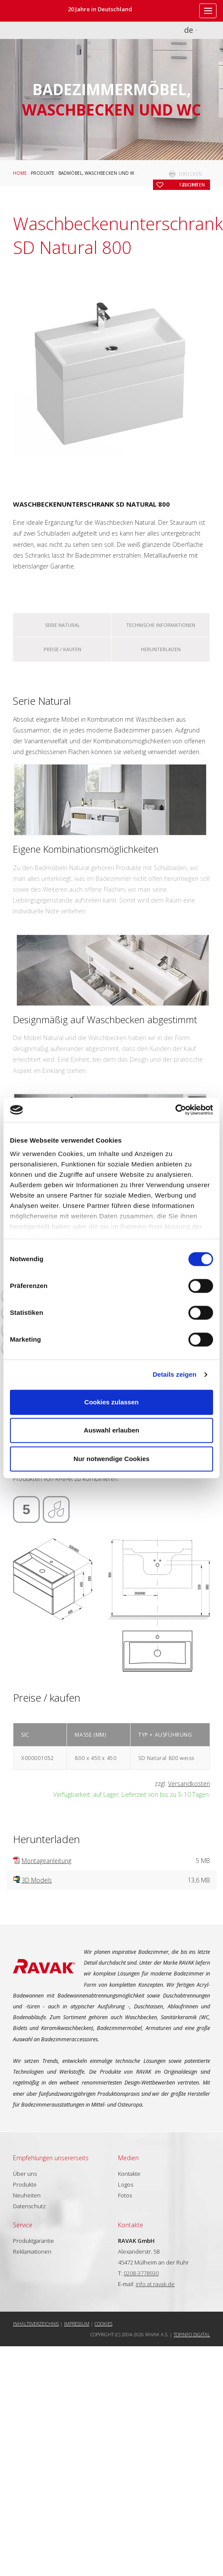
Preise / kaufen (62, 649)
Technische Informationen (160, 625)
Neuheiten (27, 2195)
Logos (125, 2184)
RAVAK (32, 11)
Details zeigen (174, 1374)
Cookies (103, 2323)
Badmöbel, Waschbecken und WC (97, 173)
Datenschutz (29, 2206)
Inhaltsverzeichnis (36, 2323)
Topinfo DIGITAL (192, 2334)
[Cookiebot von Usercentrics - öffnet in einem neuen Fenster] (175, 1109)
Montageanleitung (46, 1861)
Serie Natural (62, 625)
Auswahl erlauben (111, 1430)
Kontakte (129, 2174)
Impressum (76, 2323)
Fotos (125, 2195)
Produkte (42, 173)
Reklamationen (32, 2251)
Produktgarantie (33, 2241)
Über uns (25, 2174)
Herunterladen (161, 649)
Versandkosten (189, 1783)
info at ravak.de (155, 2284)
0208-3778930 (141, 2273)
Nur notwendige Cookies (111, 1458)
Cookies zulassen (111, 1402)
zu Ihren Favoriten (192, 185)
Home (20, 173)
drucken (190, 174)
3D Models (37, 1880)
